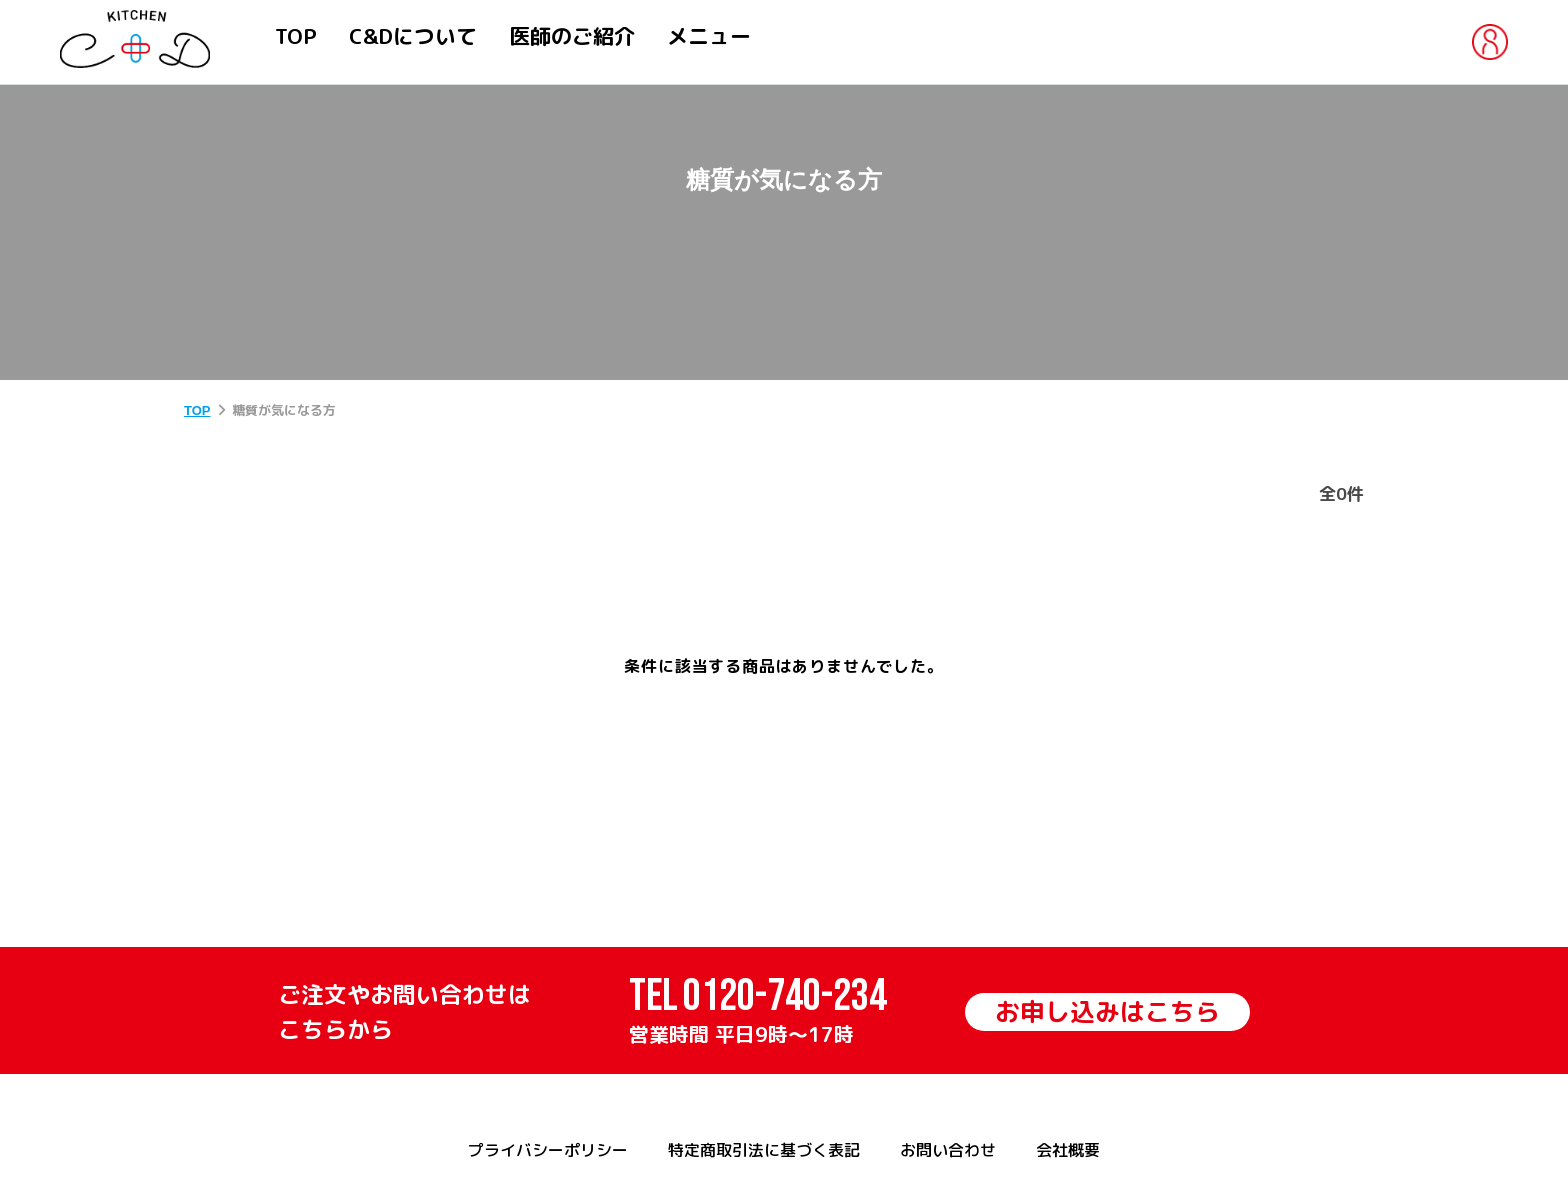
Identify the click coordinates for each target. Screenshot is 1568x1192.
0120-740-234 (785, 996)
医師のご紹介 (572, 36)
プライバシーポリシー (548, 1150)
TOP (296, 36)
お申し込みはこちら (1107, 1011)
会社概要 (1068, 1150)
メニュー (709, 36)
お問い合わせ (948, 1150)
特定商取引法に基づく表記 (764, 1150)
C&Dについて (413, 36)
